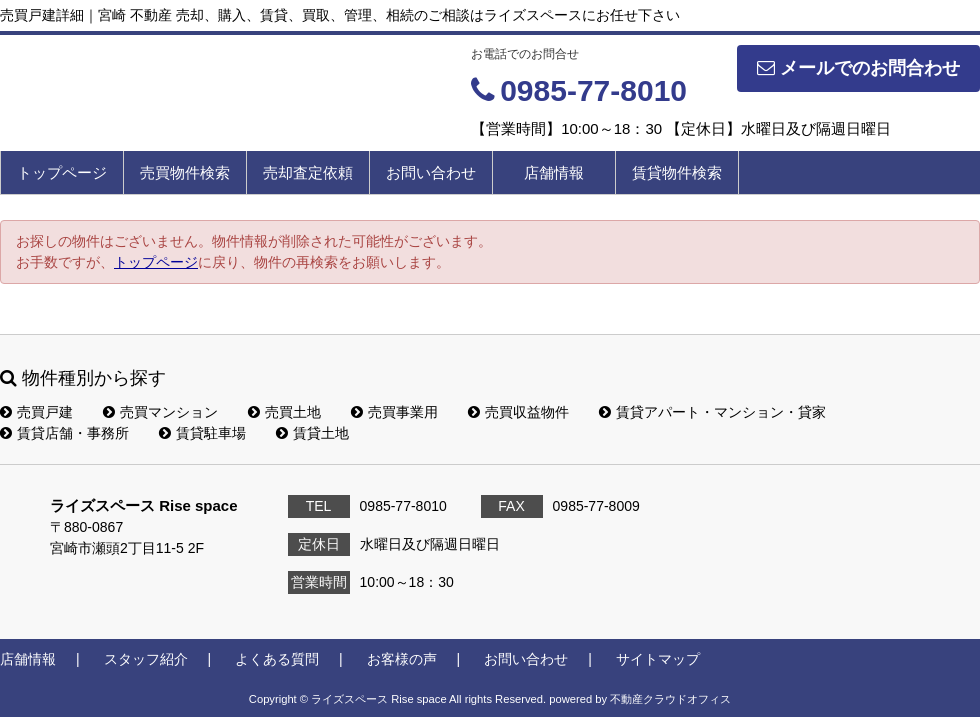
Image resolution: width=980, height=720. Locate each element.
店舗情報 (554, 172)
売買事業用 (394, 412)
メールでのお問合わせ (858, 68)
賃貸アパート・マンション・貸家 (712, 412)
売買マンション (160, 412)
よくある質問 (277, 659)
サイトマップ (658, 659)
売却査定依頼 (308, 172)
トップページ (62, 172)
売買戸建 (36, 412)
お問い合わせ (431, 172)
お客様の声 (402, 659)
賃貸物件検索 (677, 172)
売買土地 (284, 412)
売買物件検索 (185, 172)
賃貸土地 (312, 433)
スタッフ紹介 (146, 659)
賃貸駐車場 (202, 433)
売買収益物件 (518, 412)
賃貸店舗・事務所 (64, 433)
